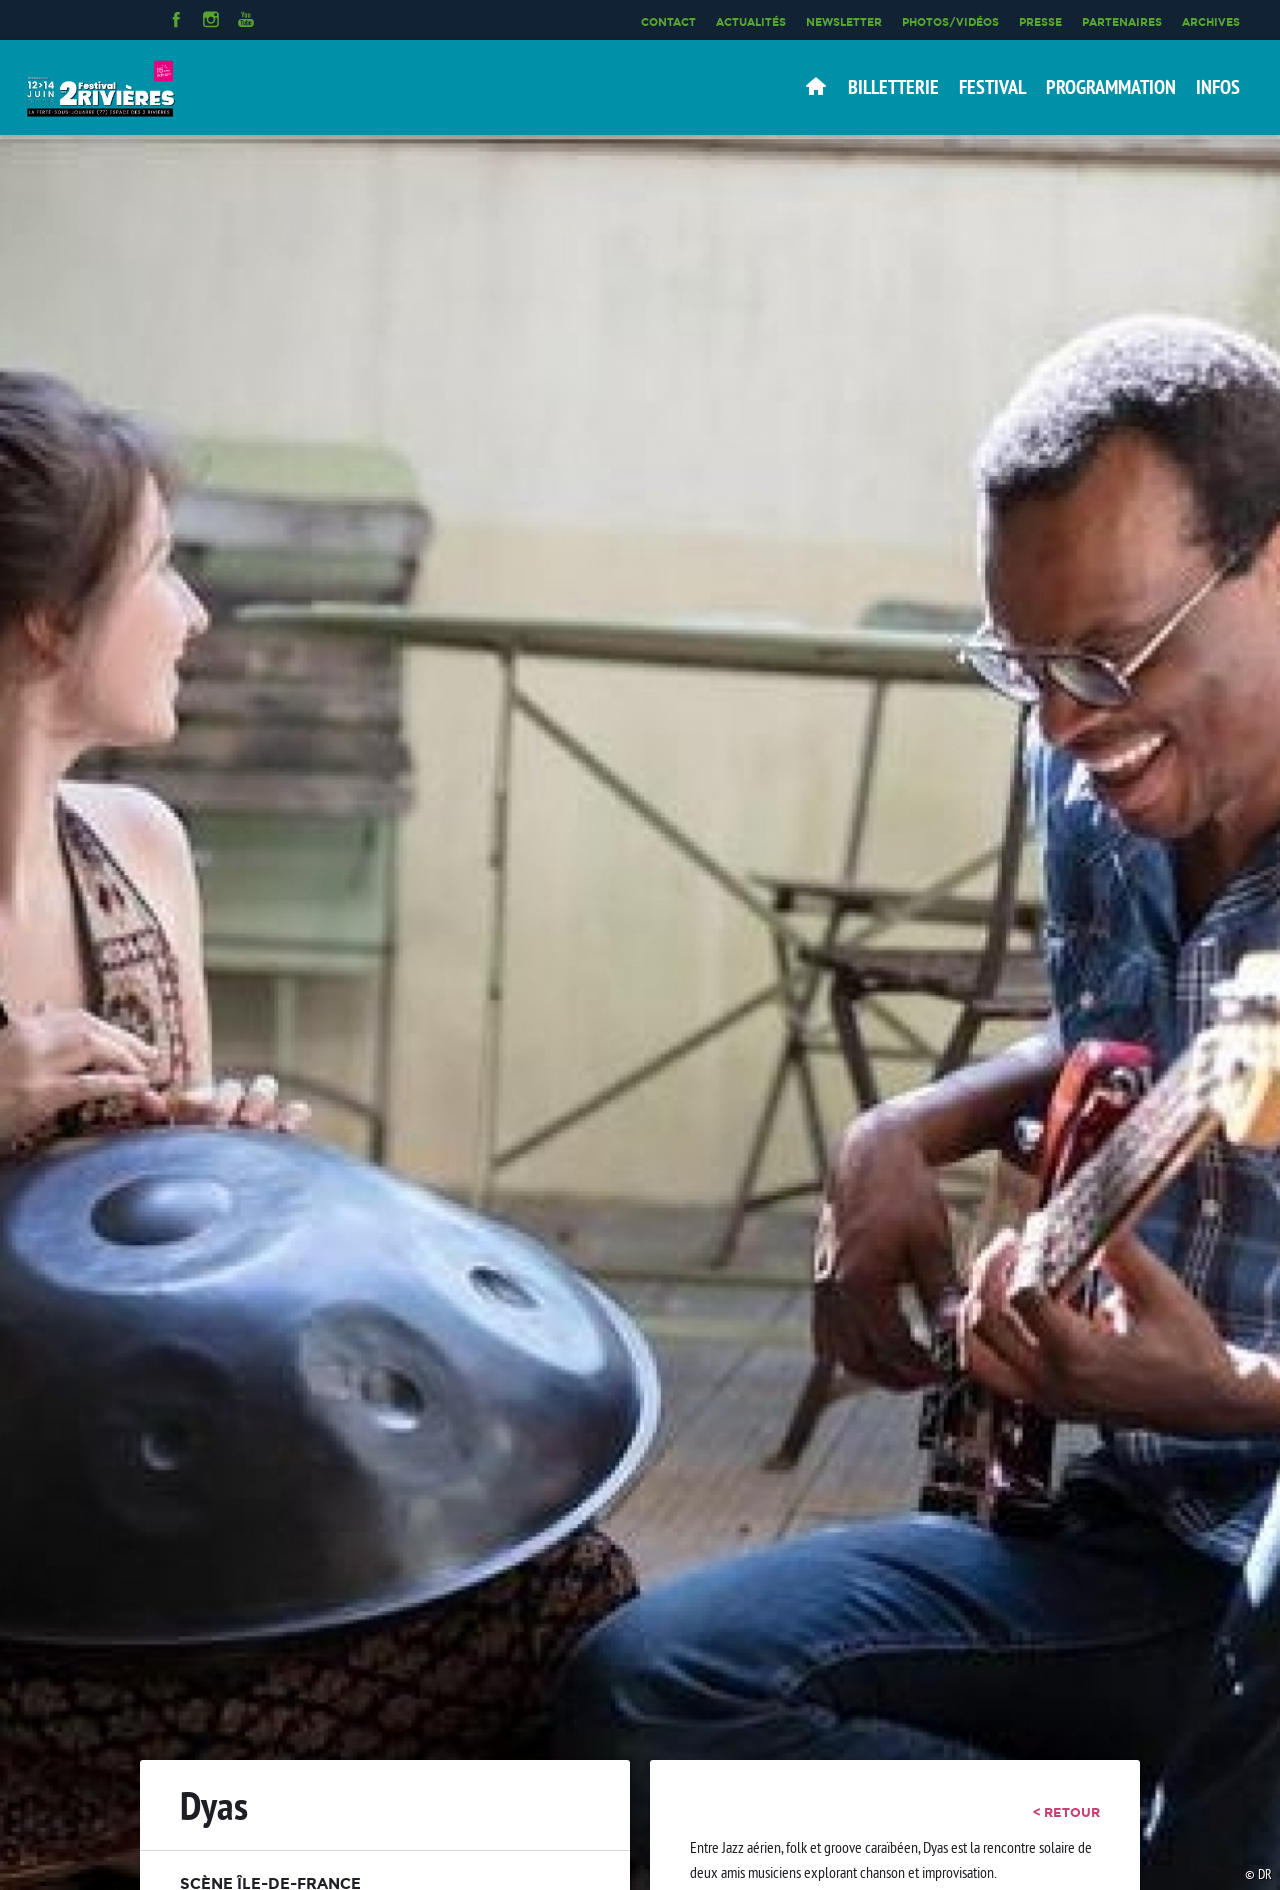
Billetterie (893, 87)
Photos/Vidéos (950, 22)
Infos (1218, 87)
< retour (1066, 1812)
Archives (1211, 22)
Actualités (751, 22)
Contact (668, 22)
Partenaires (1122, 22)
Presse (1040, 22)
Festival (992, 87)
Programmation (1111, 87)
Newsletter (844, 22)
